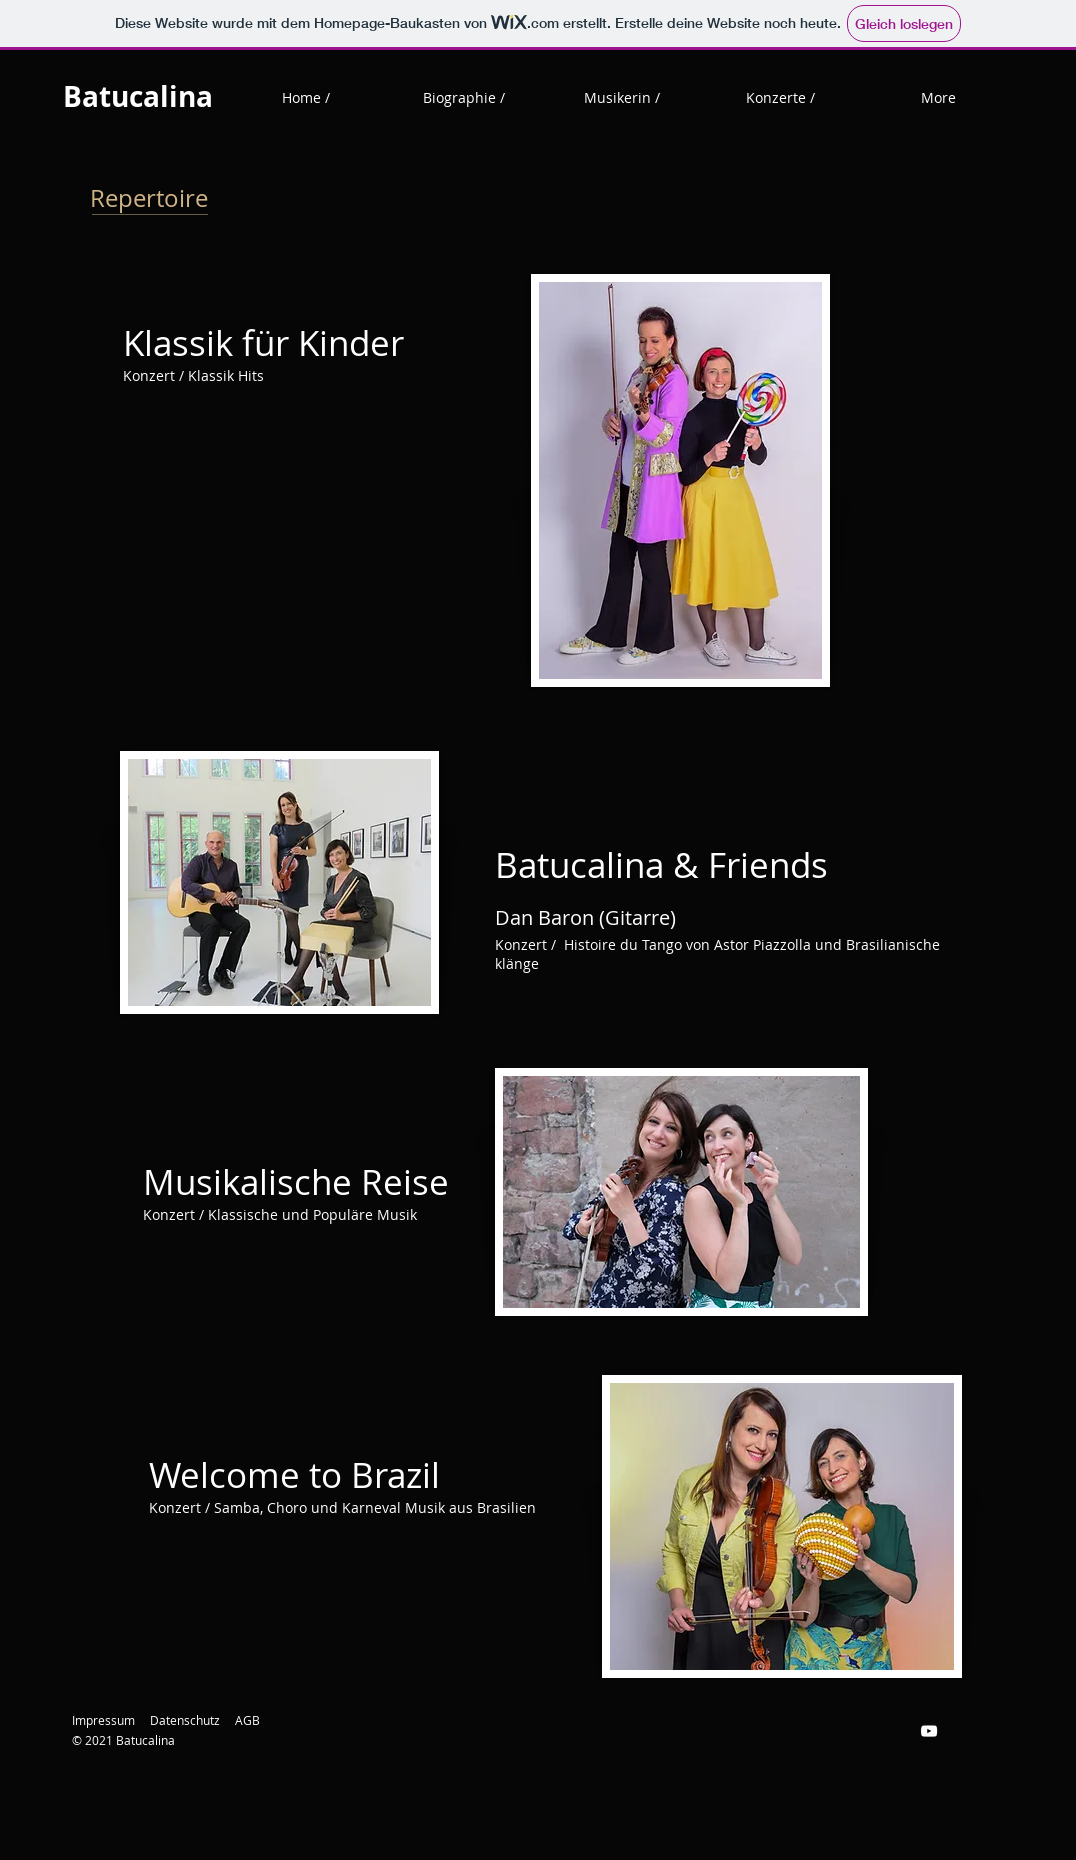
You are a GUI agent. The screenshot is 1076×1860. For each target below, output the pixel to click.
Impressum (103, 1720)
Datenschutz (185, 1720)
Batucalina (138, 96)
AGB (247, 1720)
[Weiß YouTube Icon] (929, 1731)
